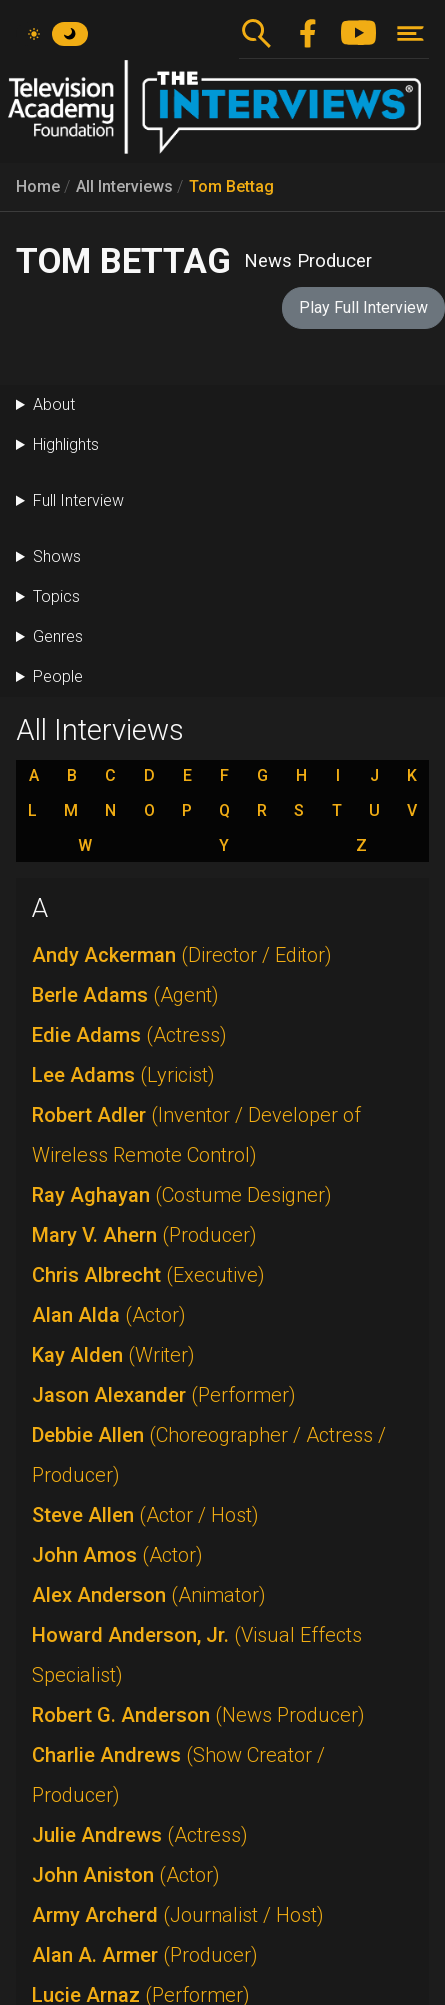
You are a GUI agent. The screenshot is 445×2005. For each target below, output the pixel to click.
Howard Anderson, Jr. (197, 1655)
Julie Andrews (140, 1835)
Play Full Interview (363, 307)
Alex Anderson (149, 1595)
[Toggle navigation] (410, 33)
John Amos (117, 1555)
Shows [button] (57, 556)
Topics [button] (56, 596)
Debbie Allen (209, 1455)
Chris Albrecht (148, 1275)
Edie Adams (129, 1035)
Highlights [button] (66, 444)
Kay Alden (113, 1355)
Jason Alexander (164, 1395)
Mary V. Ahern (144, 1235)
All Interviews (124, 186)
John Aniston (126, 1875)
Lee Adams (123, 1075)
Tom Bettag (231, 186)
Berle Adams (125, 995)
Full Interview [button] (78, 500)
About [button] (54, 404)
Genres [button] (58, 636)
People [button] (58, 676)
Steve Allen (145, 1515)
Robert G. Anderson (198, 1715)
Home (38, 186)
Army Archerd (178, 1915)
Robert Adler (196, 1135)
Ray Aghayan (182, 1195)
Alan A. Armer (145, 1955)
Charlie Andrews (178, 1775)
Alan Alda (109, 1315)
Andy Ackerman (182, 955)
